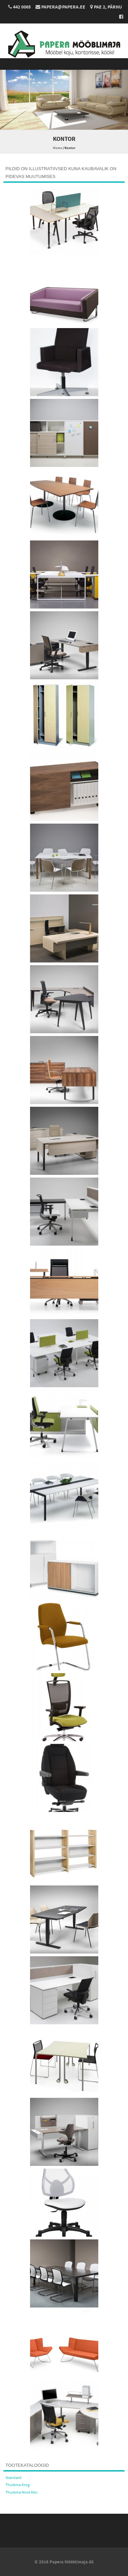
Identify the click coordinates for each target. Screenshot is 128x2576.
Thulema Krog (17, 2485)
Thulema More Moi (21, 2492)
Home (57, 148)
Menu (64, 64)
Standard (13, 2477)
